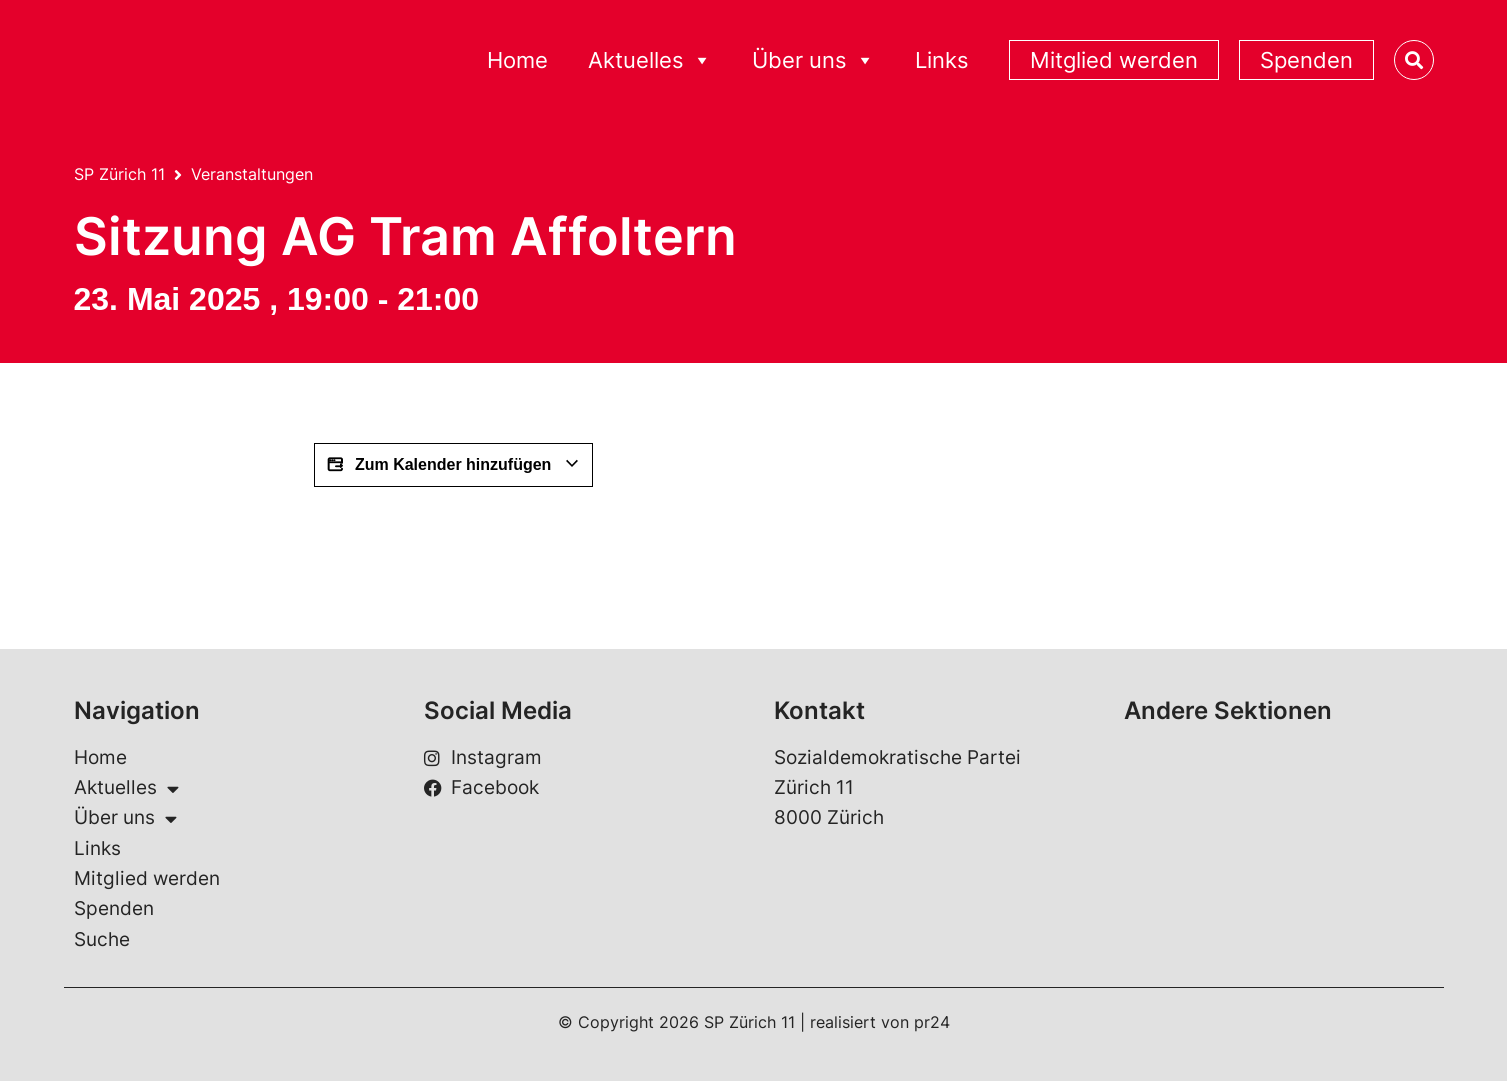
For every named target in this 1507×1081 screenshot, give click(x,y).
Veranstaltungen (252, 174)
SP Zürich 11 (119, 174)
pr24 (932, 1022)
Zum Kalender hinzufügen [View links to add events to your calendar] (453, 465)
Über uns (813, 60)
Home (517, 60)
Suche (102, 939)
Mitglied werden (1114, 60)
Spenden (1306, 60)
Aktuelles (650, 60)
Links (942, 60)
